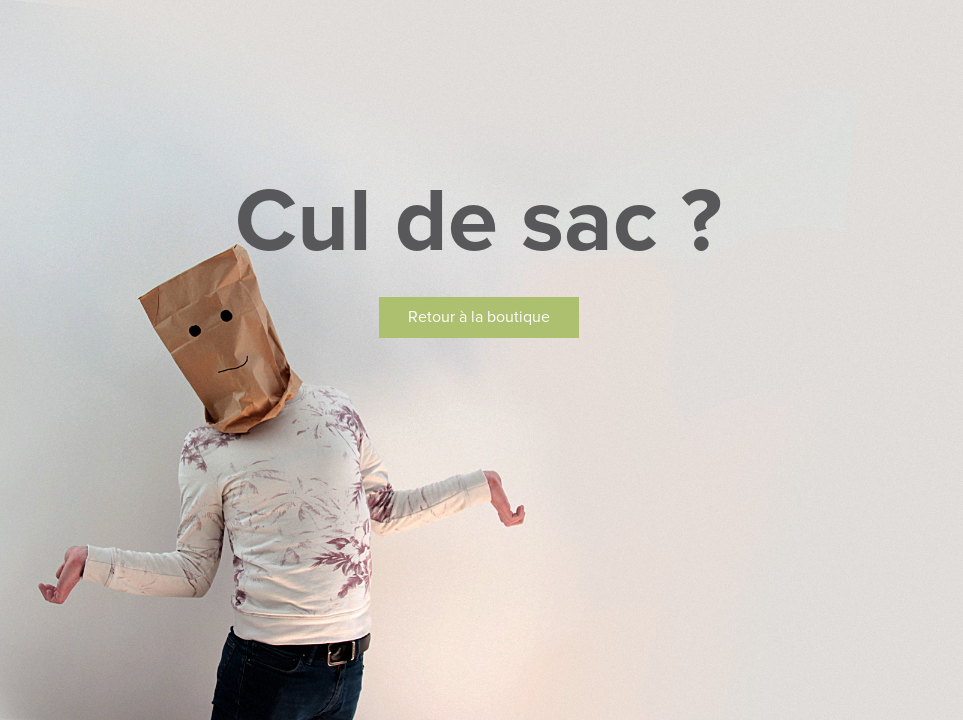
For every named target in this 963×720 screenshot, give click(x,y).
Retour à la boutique (479, 317)
